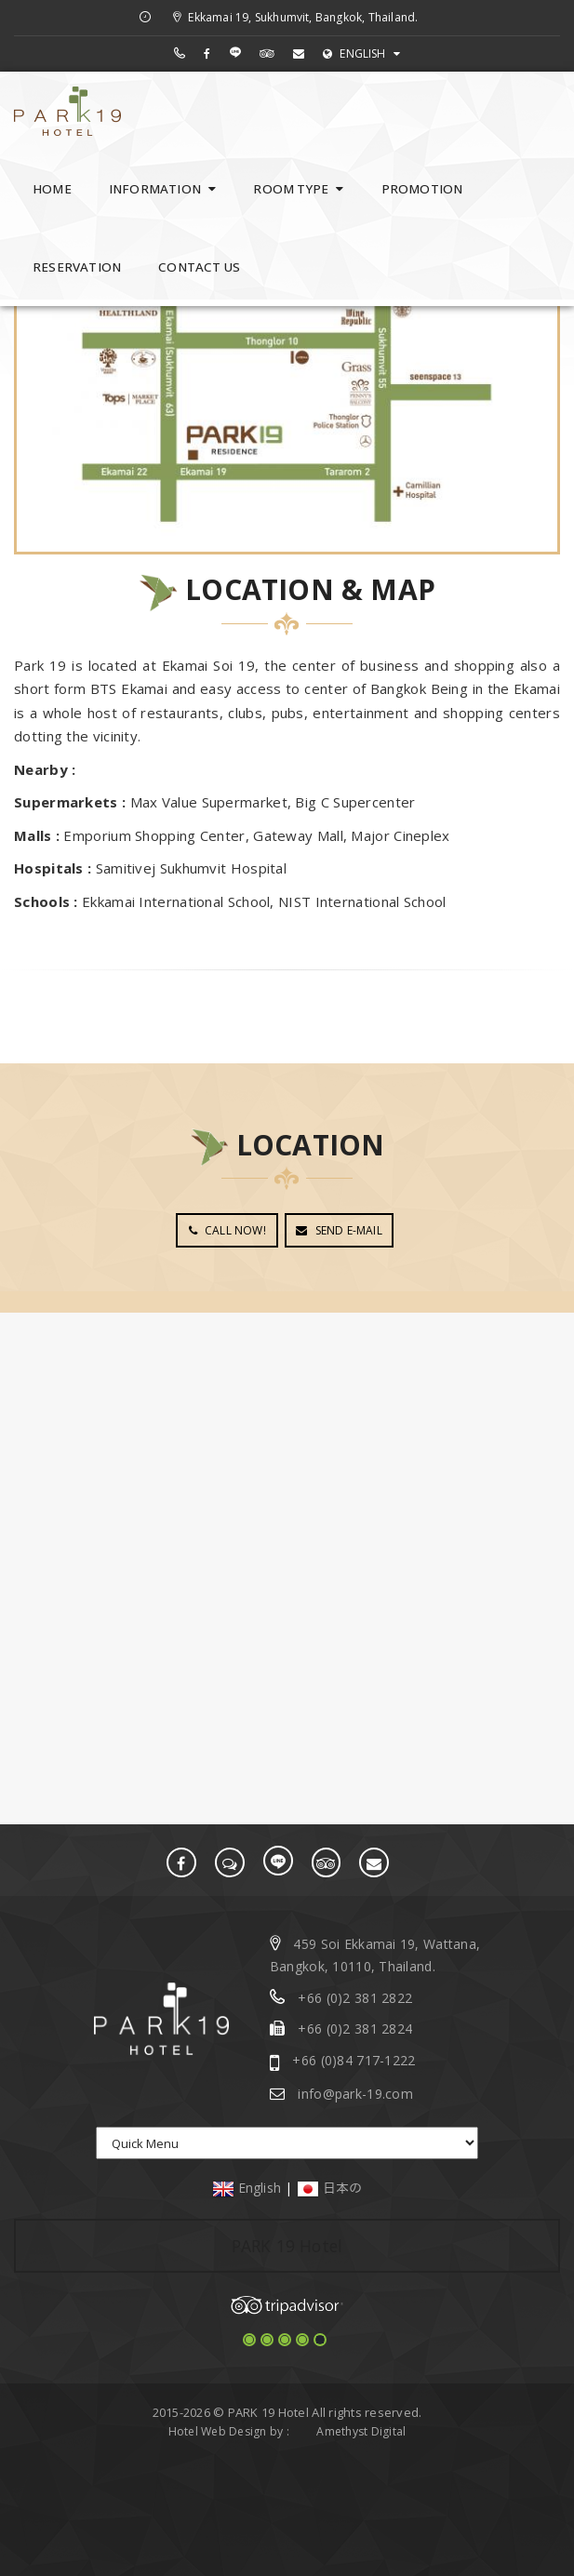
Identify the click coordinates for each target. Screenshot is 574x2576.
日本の (330, 2187)
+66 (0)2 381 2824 (355, 2028)
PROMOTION (422, 188)
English (247, 2187)
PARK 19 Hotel (287, 2245)
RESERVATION (77, 267)
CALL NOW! (227, 1230)
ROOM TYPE (298, 188)
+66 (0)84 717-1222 (353, 2059)
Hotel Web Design (217, 2430)
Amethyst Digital (361, 2430)
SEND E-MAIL (338, 1230)
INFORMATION (163, 188)
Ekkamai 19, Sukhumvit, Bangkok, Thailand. (295, 17)
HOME (52, 188)
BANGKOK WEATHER (287, 1382)
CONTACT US (199, 267)
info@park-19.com (355, 2093)
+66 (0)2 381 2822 (355, 1997)
